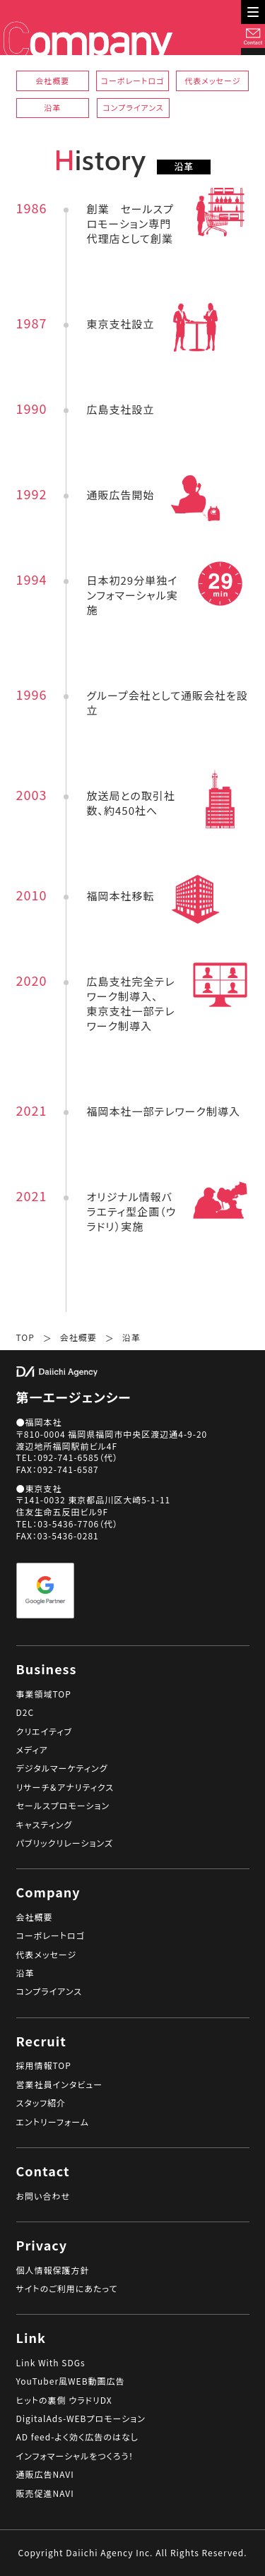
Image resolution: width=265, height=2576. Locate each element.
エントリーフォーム (52, 2122)
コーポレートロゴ (133, 80)
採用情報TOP (43, 2065)
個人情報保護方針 (53, 2270)
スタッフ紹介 (41, 2103)
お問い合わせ (43, 2196)
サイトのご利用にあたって (67, 2288)
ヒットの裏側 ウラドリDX (64, 2400)
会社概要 (52, 80)
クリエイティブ (44, 1731)
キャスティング (44, 1824)
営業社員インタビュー (59, 2084)
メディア (32, 1749)
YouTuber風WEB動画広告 (70, 2381)
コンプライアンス (132, 107)
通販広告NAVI (45, 2474)
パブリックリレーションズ (64, 1843)
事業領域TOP (43, 1694)
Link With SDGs (51, 2362)
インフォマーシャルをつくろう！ (75, 2456)
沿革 (52, 107)
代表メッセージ (212, 80)
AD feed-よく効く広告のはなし (77, 2437)
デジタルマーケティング (62, 1768)
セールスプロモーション (63, 1805)
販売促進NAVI (45, 2493)
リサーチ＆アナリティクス (65, 1787)
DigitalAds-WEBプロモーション (81, 2418)
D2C (25, 1712)
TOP (25, 1337)
